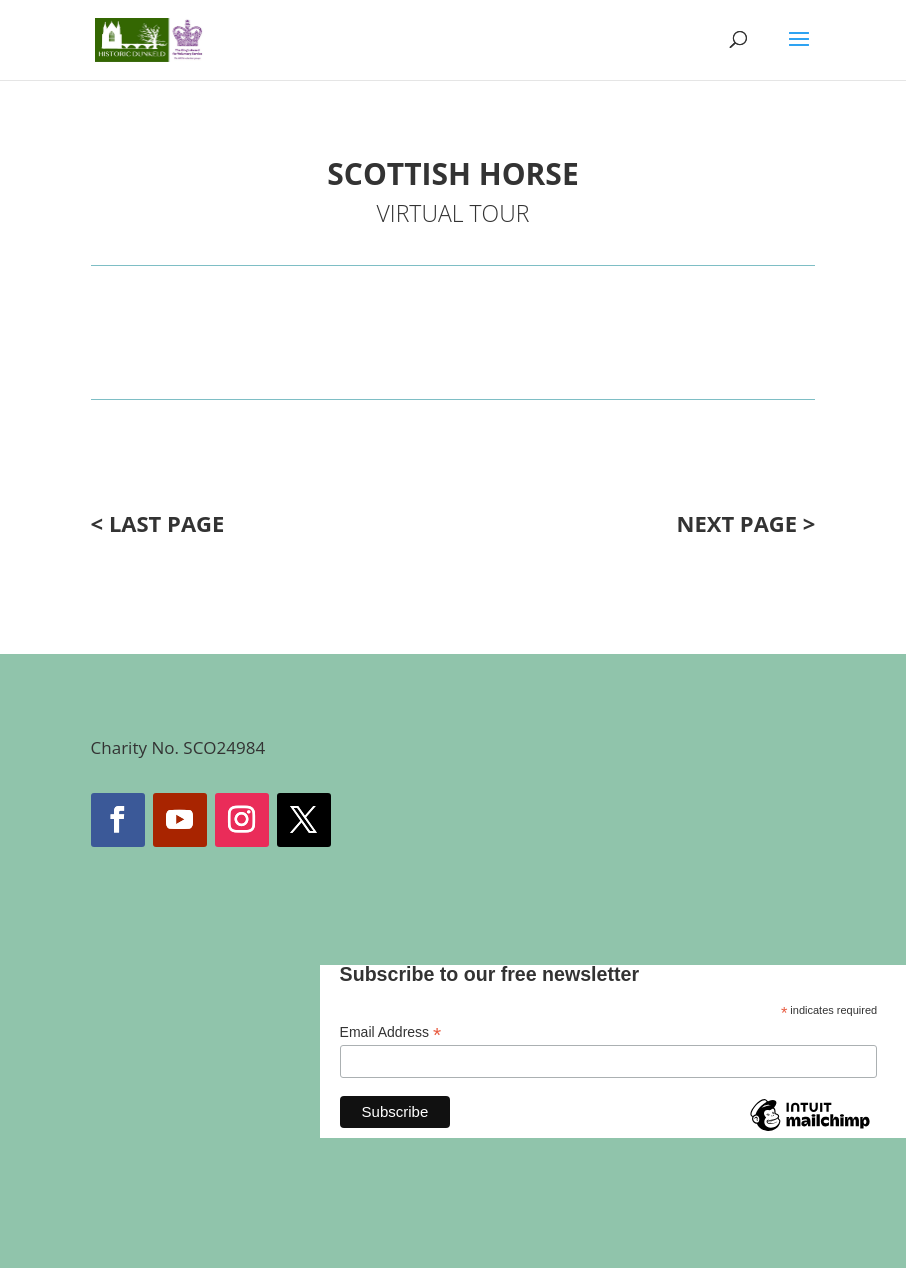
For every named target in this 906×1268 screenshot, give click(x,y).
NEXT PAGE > (746, 523)
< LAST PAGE (158, 523)
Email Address (391, 1032)
